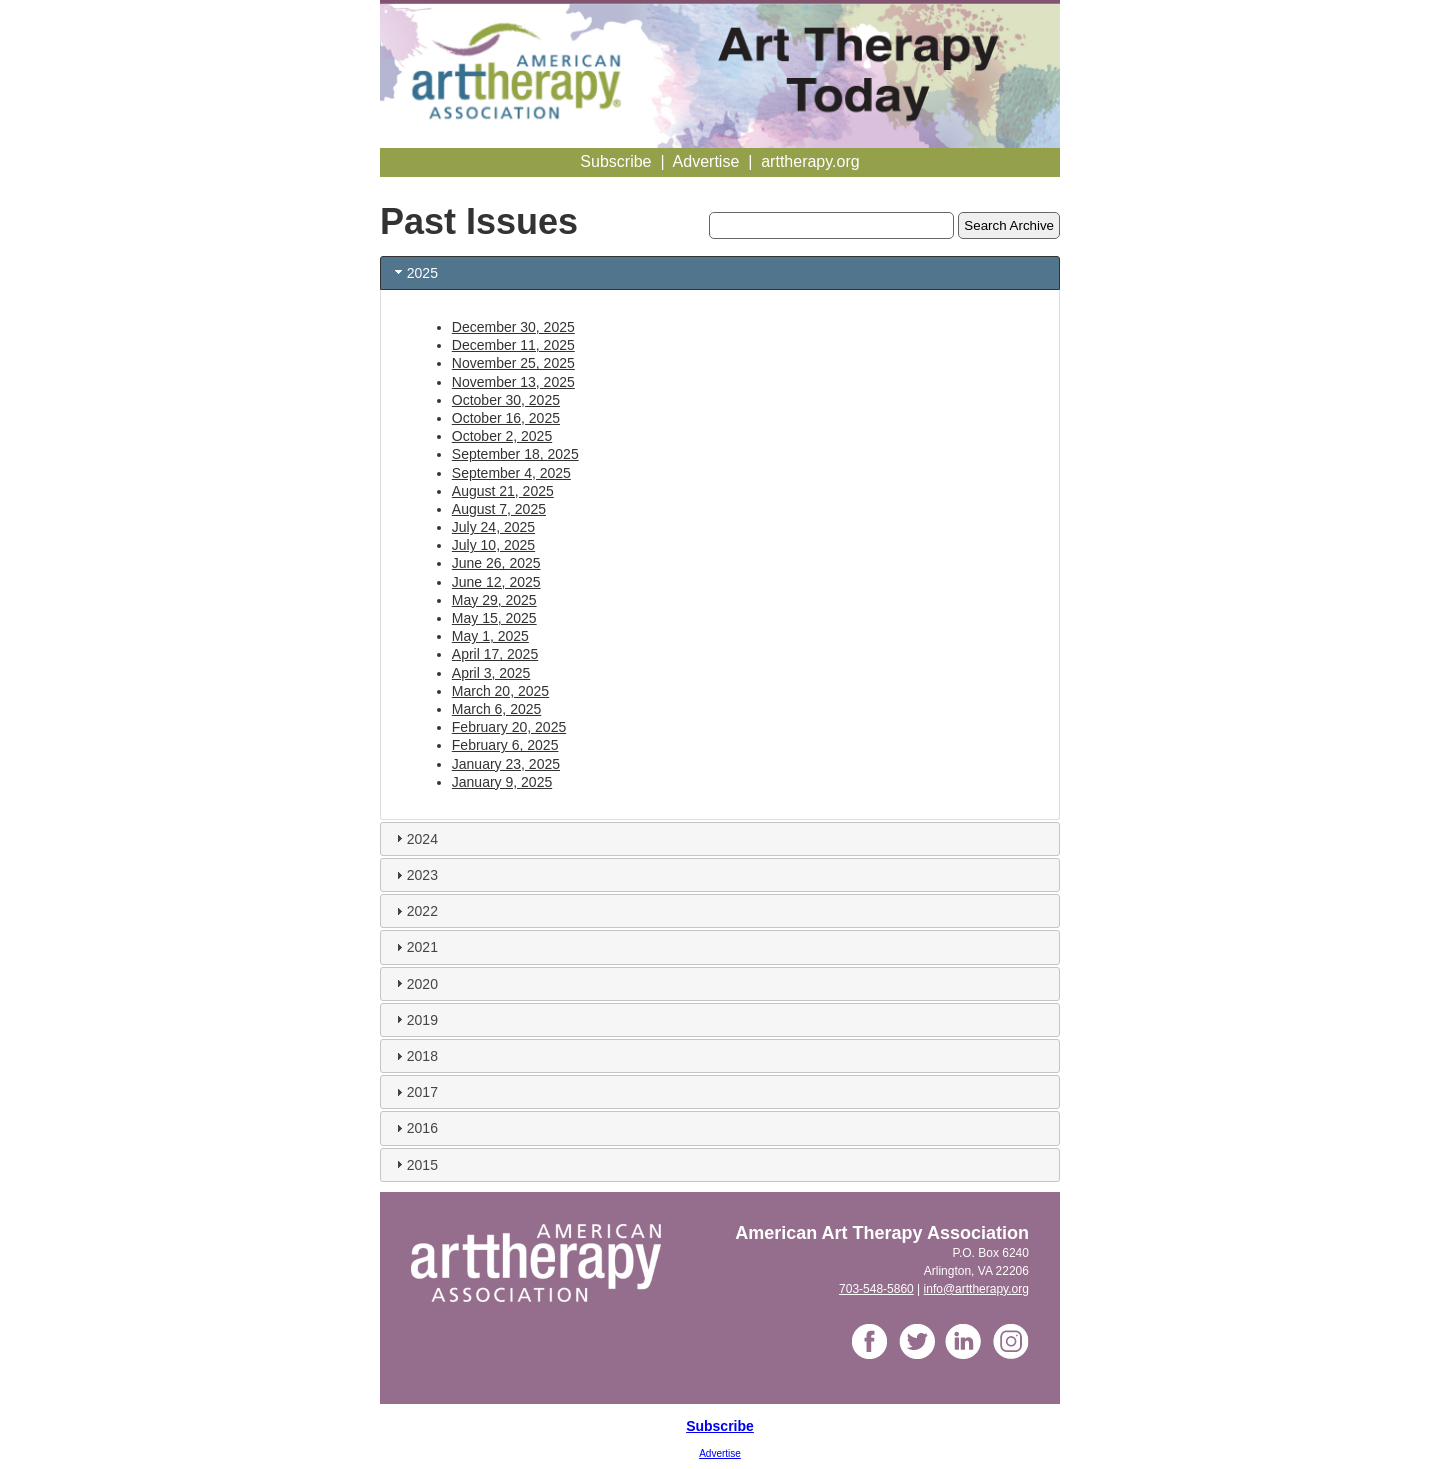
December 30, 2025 (513, 327)
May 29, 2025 (494, 600)
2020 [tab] (414, 983)
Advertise (720, 1453)
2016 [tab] (414, 1128)
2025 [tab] (414, 272)
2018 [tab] (414, 1056)
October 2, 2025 (502, 436)
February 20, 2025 (509, 727)
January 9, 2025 (502, 782)
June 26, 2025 (496, 563)
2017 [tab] (414, 1092)
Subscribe (720, 1426)
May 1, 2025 (490, 636)
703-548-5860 (876, 1289)
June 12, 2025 (496, 582)
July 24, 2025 (493, 527)
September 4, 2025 (511, 473)
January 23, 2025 (506, 764)
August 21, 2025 (503, 491)
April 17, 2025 (495, 654)
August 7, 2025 (499, 509)
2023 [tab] (414, 875)
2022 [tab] (414, 911)
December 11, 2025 (513, 345)
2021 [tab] (414, 947)
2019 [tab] (414, 1019)
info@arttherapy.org (976, 1289)
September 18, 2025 (515, 454)
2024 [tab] (414, 838)
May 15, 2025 (494, 618)
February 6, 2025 (505, 745)
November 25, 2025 (513, 363)
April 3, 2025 (491, 673)
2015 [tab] (414, 1164)
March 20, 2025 (500, 691)
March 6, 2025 (497, 709)
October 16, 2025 (506, 418)
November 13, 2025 (513, 382)
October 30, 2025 (506, 400)
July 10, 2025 (493, 545)
